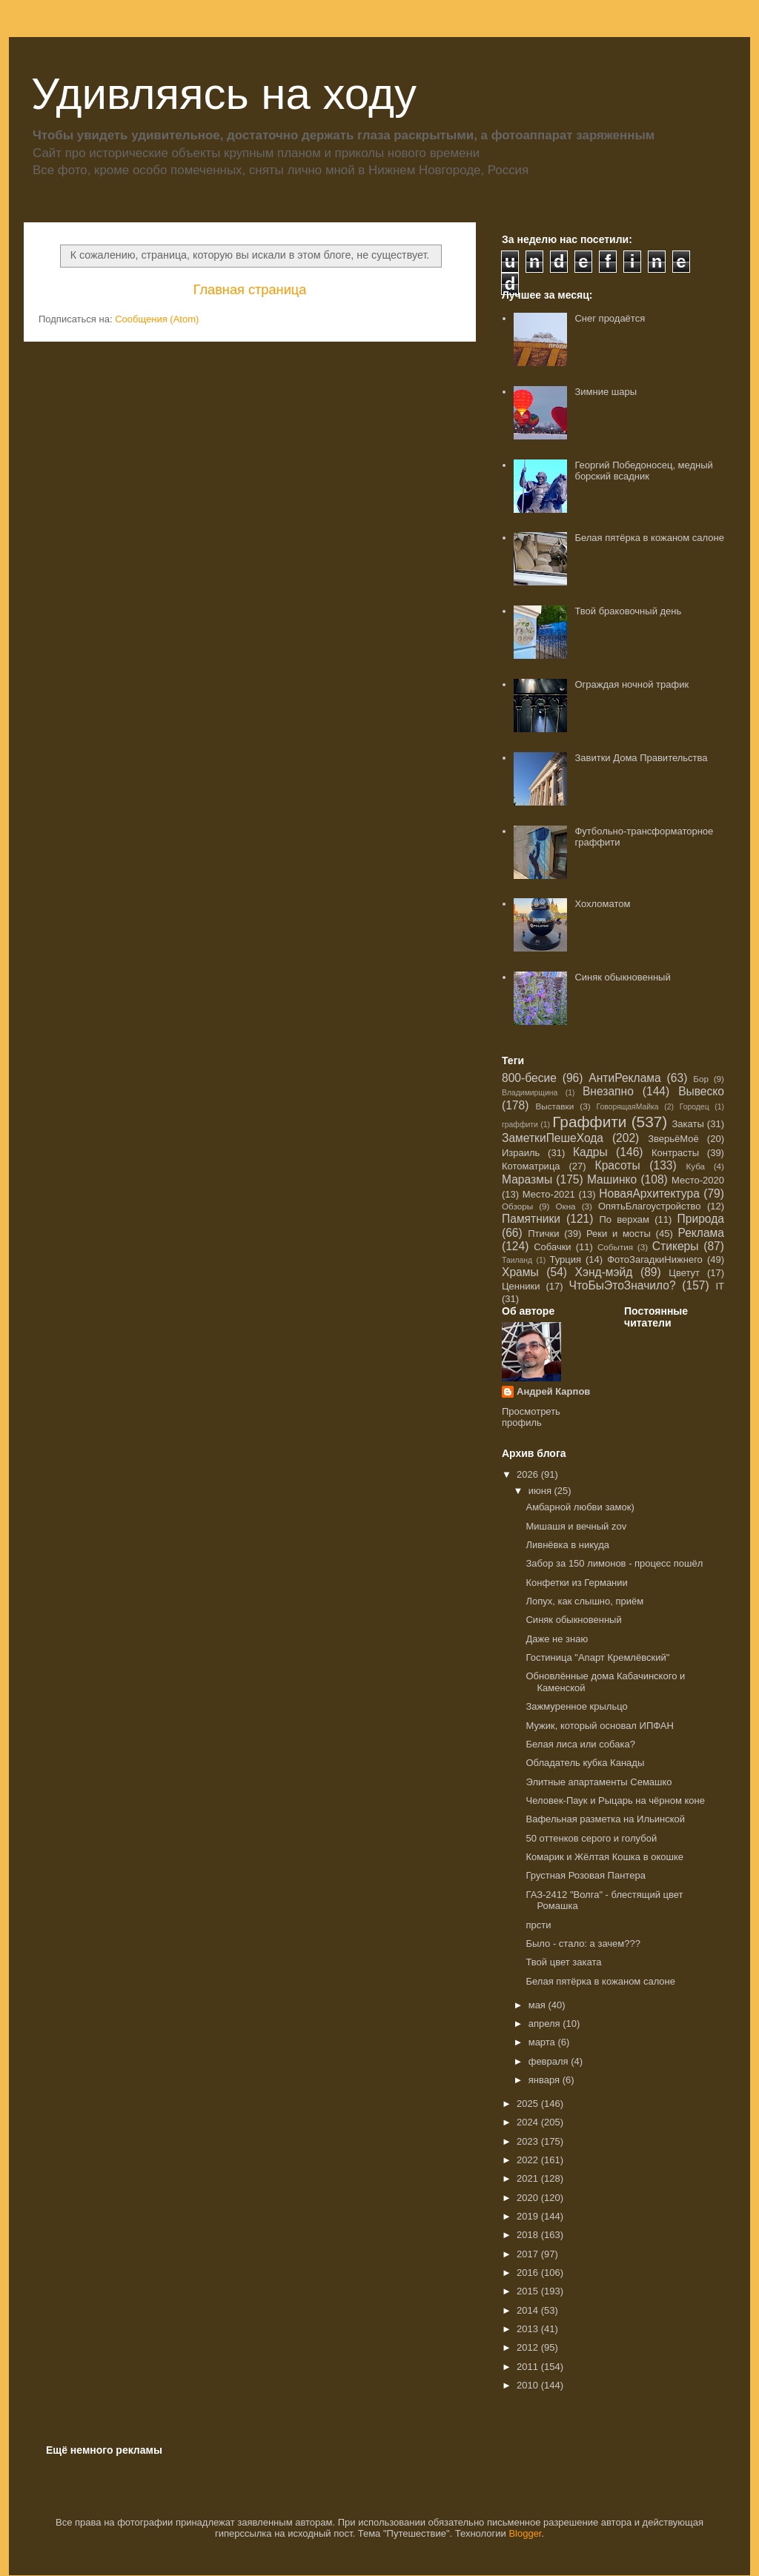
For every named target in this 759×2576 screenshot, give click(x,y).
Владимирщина (529, 1093)
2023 (529, 2141)
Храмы (520, 1272)
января (545, 2079)
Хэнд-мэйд (604, 1272)
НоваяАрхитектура (649, 1193)
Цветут (684, 1272)
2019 (529, 2216)
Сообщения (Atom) (157, 319)
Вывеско (701, 1091)
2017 (529, 2254)
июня (541, 1490)
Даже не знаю (557, 1638)
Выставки (555, 1106)
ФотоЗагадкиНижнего (655, 1259)
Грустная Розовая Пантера (585, 1875)
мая (538, 2005)
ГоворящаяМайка (628, 1107)
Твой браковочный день (627, 611)
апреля (545, 2023)
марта (543, 2042)
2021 (529, 2178)
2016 (529, 2272)
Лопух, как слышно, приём (584, 1601)
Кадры (590, 1152)
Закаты (687, 1123)
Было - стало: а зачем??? (583, 1943)
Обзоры (517, 1206)
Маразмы (527, 1179)
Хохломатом (602, 903)
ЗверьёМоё (673, 1138)
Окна (565, 1206)
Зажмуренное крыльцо (576, 1706)
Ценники (521, 1286)
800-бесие (529, 1078)
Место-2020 (698, 1180)
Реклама (700, 1232)
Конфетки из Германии (576, 1582)
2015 (529, 2291)
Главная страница (250, 289)
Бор (701, 1078)
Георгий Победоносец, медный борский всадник (643, 470)
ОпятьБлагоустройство (649, 1206)
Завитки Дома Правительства (640, 757)
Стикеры (675, 1246)
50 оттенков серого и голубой (591, 1838)
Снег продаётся (609, 318)
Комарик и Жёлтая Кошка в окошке (604, 1856)
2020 (529, 2197)
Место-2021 (549, 1194)
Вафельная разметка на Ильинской (605, 1819)
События (615, 1247)
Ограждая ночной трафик (631, 684)
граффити (520, 1125)
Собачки (552, 1246)
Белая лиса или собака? (580, 1744)
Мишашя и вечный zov (576, 1526)
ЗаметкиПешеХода (552, 1138)
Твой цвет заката (563, 1962)
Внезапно (608, 1091)
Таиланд (517, 1260)
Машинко (612, 1179)
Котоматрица (531, 1166)
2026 (529, 1474)
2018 (529, 2234)
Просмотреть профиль (531, 1417)
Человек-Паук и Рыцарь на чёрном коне (615, 1800)
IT (719, 1286)
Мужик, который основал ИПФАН (599, 1725)
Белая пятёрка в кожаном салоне (649, 537)
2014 (529, 2310)
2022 (529, 2159)
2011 (529, 2366)
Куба (695, 1166)
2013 (529, 2328)
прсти (538, 1925)
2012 (529, 2347)
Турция (565, 1259)
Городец (694, 1107)
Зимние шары (605, 391)
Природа (700, 1218)
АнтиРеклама (624, 1078)
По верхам (624, 1219)
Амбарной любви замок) (580, 1507)
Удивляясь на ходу (224, 94)
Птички (543, 1233)
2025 (529, 2103)
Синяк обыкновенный (622, 977)
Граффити (589, 1121)
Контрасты (675, 1152)
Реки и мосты (618, 1233)
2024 (529, 2122)
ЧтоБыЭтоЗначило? (622, 1285)
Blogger (524, 2533)
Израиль (521, 1152)
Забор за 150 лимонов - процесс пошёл (614, 1563)
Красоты (617, 1165)
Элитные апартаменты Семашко (599, 1781)
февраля (549, 2061)
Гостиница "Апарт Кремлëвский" (597, 1657)
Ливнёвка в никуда (567, 1544)
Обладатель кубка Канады (585, 1762)
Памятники (531, 1218)
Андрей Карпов (553, 1391)
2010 (529, 2385)
